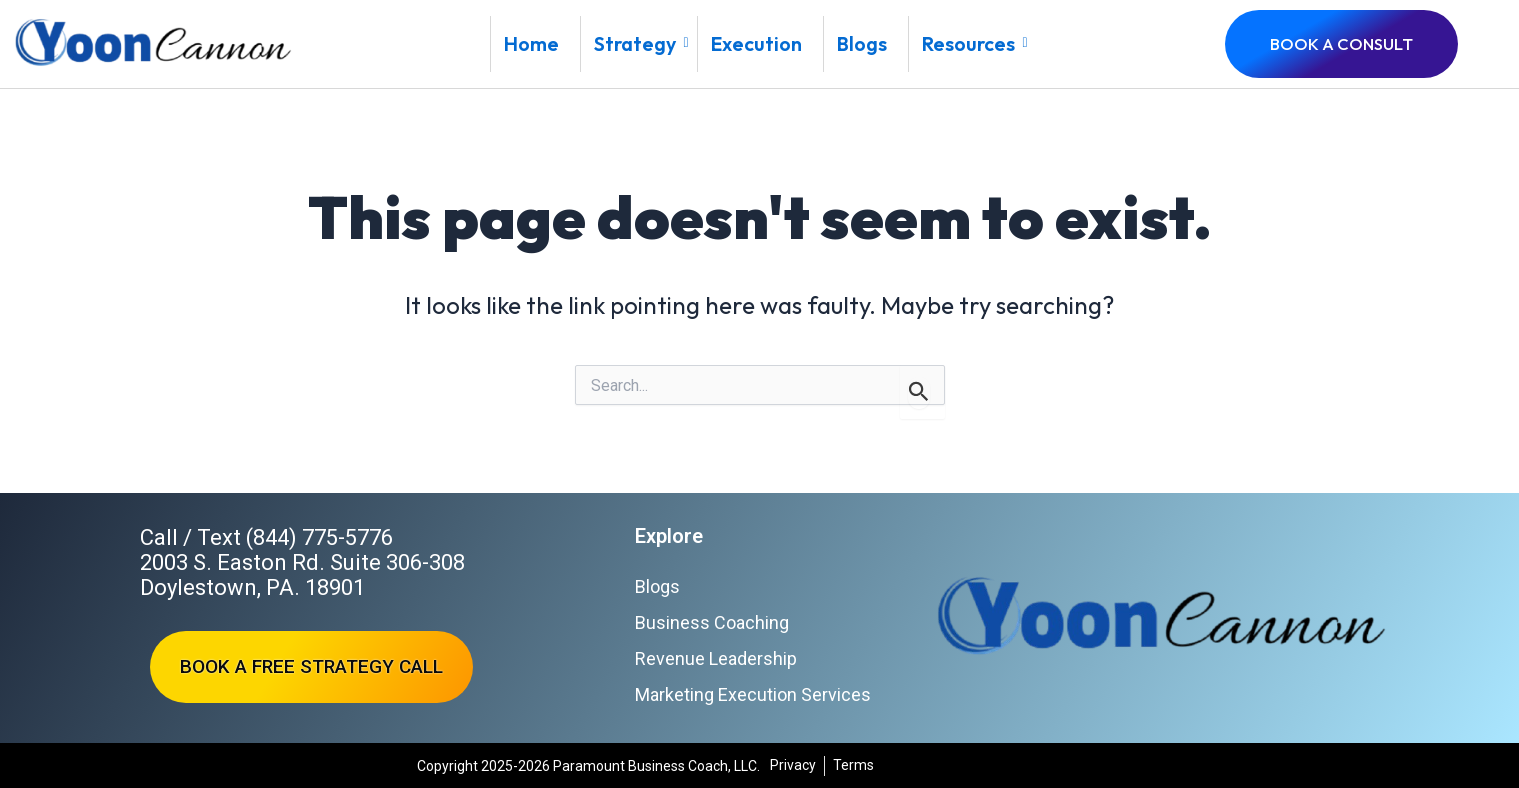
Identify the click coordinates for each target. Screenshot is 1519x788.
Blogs (862, 43)
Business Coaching (712, 622)
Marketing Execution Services (753, 694)
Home (531, 43)
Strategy (641, 43)
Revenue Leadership (716, 658)
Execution (756, 43)
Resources (974, 43)
